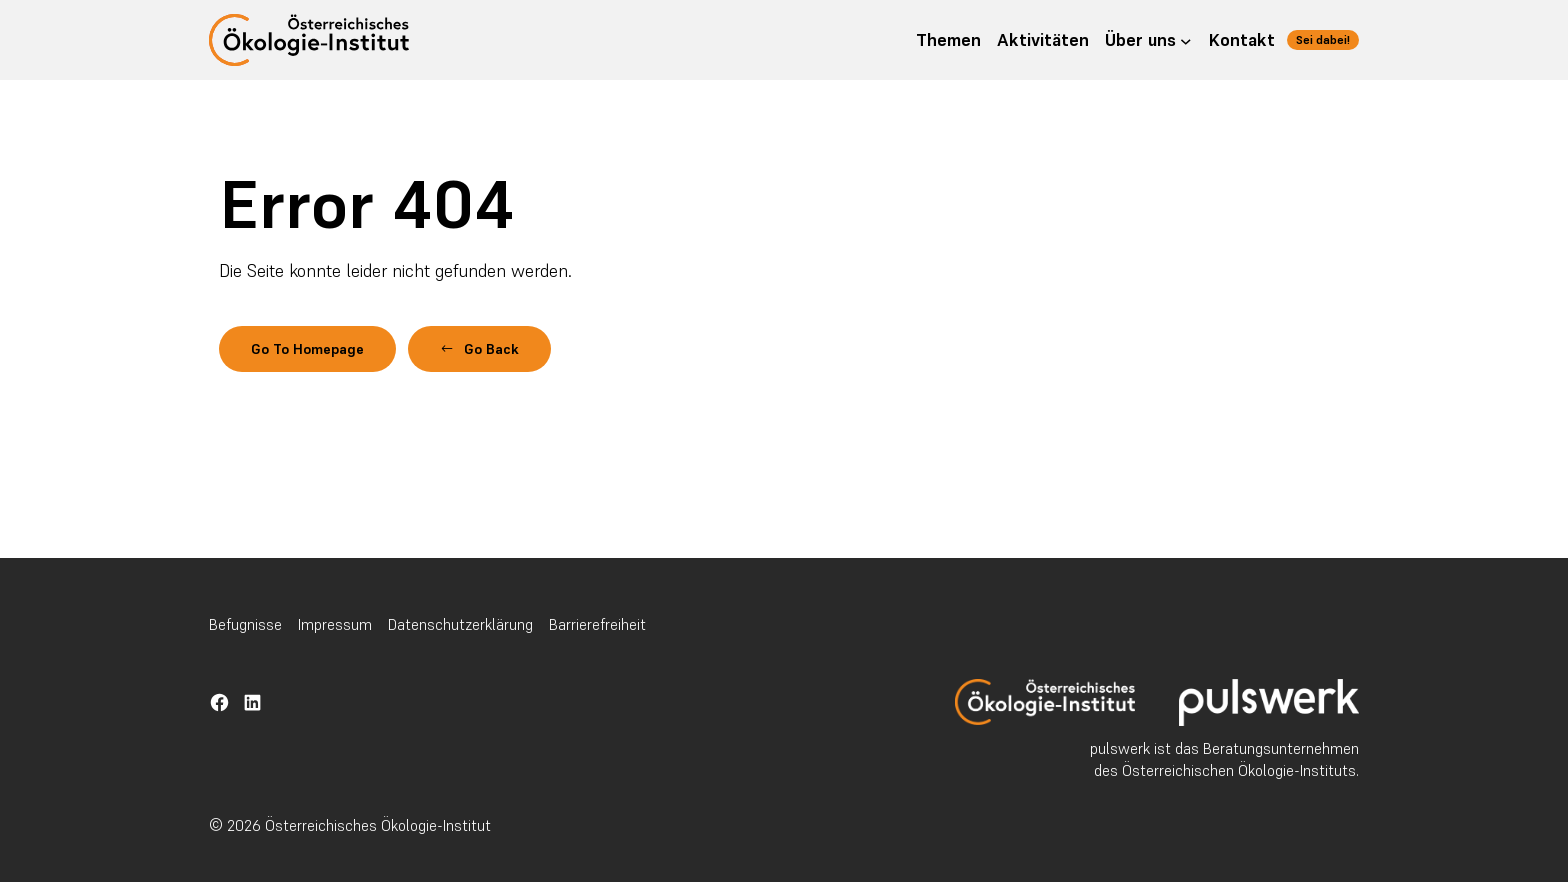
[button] (515, 351)
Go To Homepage (321, 351)
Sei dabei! (1315, 39)
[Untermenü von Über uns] (1170, 40)
